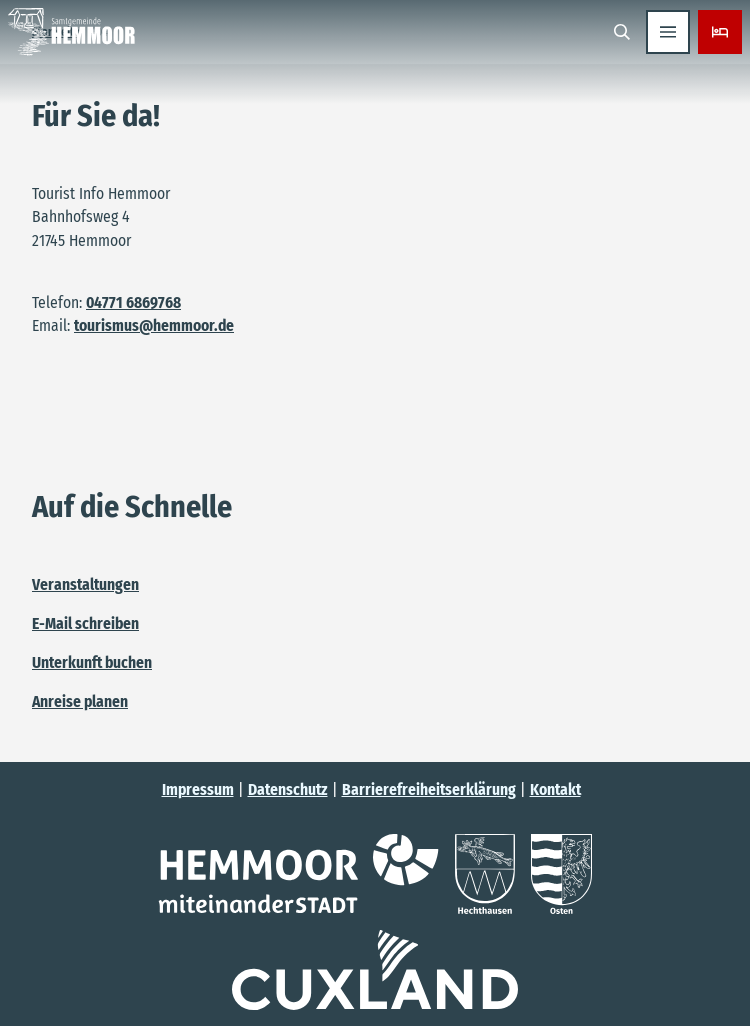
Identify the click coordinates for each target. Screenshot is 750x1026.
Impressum (198, 789)
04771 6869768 (133, 302)
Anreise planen (80, 700)
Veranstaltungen (85, 584)
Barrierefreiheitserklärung (429, 789)
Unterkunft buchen (92, 662)
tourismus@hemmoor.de (154, 325)
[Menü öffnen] (668, 32)
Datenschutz (288, 789)
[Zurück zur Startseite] (71, 32)
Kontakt (555, 789)
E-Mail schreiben (85, 623)
